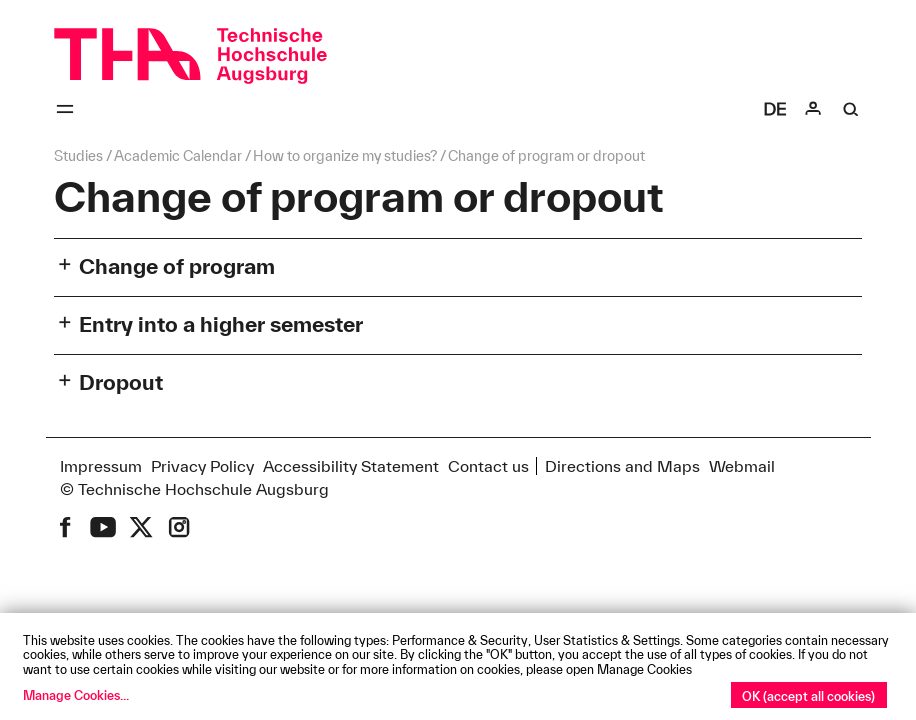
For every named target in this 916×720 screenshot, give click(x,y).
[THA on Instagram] (179, 527)
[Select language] (775, 109)
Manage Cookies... (76, 695)
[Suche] (851, 109)
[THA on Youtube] (103, 527)
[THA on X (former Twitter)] (141, 527)
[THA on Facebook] (65, 527)
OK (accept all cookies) (808, 696)
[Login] (813, 109)
